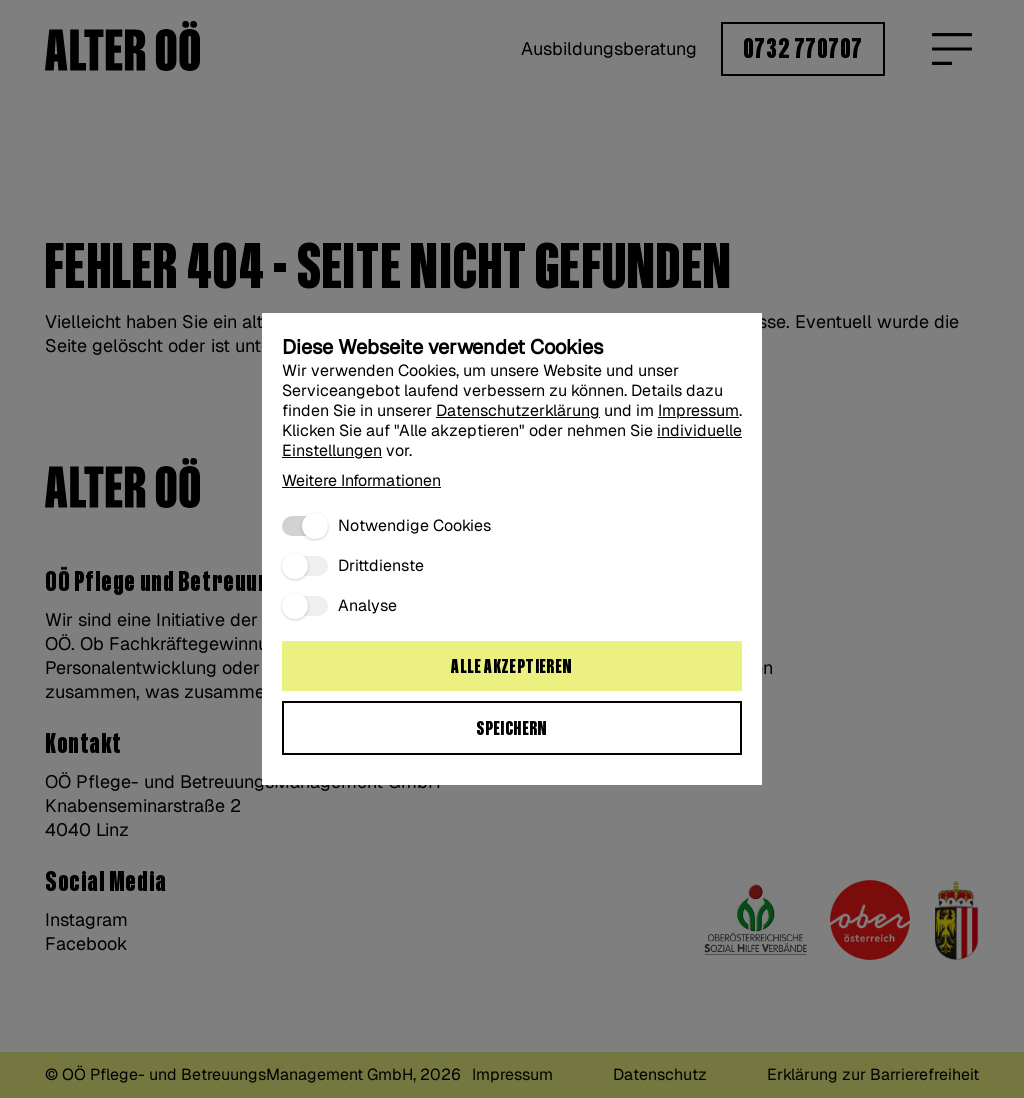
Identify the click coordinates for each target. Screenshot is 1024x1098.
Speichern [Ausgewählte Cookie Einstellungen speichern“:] (512, 729)
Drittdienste (381, 566)
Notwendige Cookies (414, 526)
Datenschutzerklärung (518, 410)
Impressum (698, 410)
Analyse (367, 606)
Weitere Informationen (361, 480)
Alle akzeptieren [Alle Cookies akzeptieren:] (511, 667)
